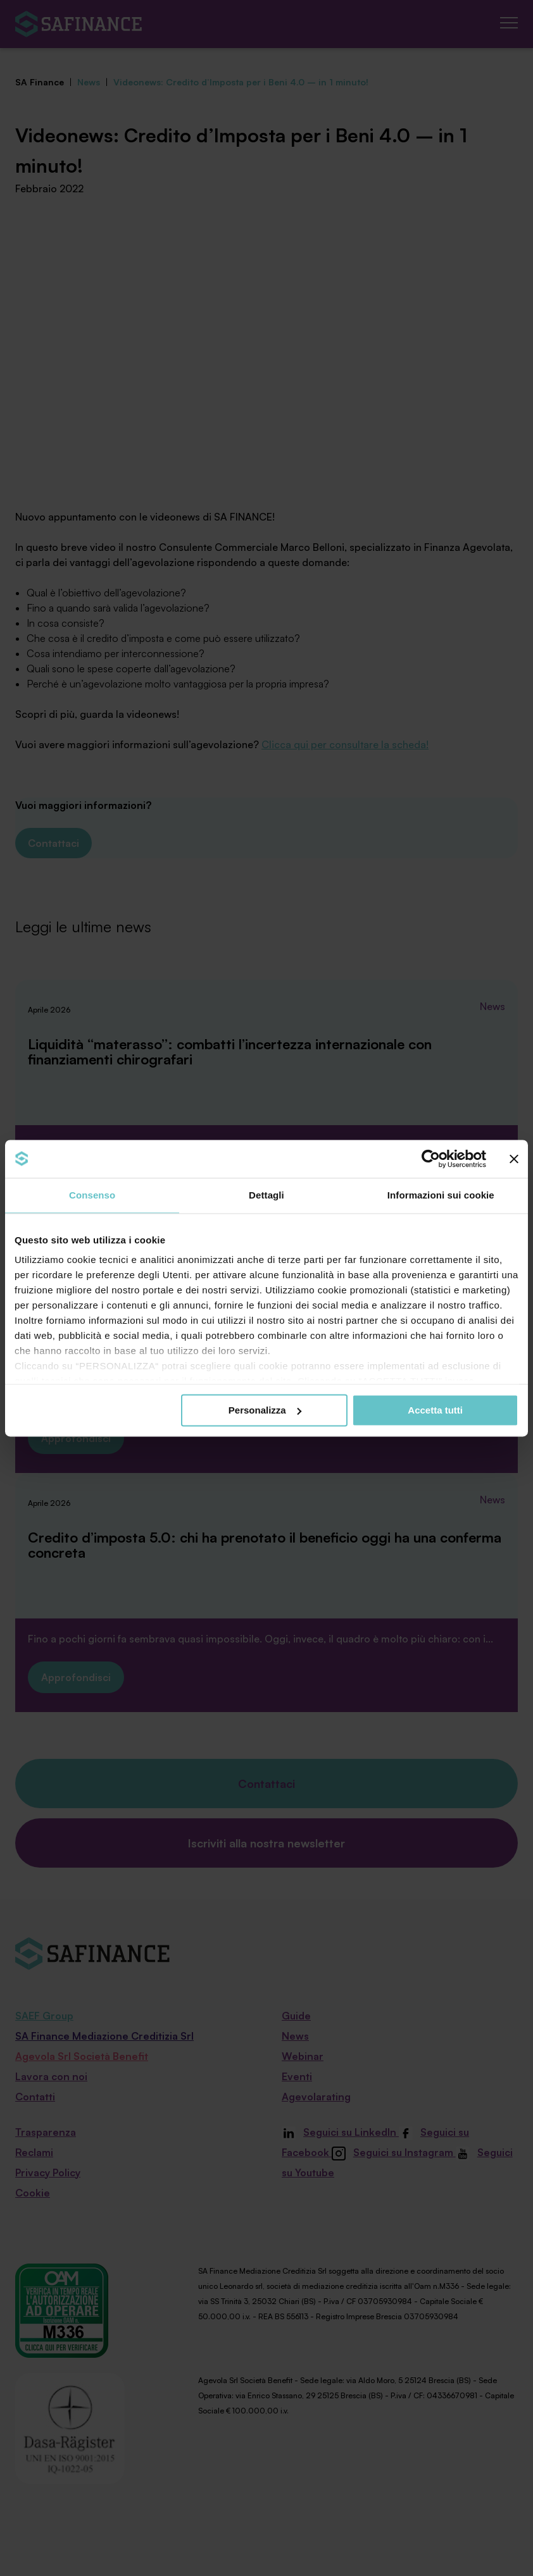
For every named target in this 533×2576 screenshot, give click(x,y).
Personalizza (265, 1410)
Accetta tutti (435, 1410)
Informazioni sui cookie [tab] (440, 1195)
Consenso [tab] (92, 1195)
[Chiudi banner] (514, 1158)
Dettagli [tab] (266, 1195)
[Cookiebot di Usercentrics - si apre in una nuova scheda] (430, 1158)
